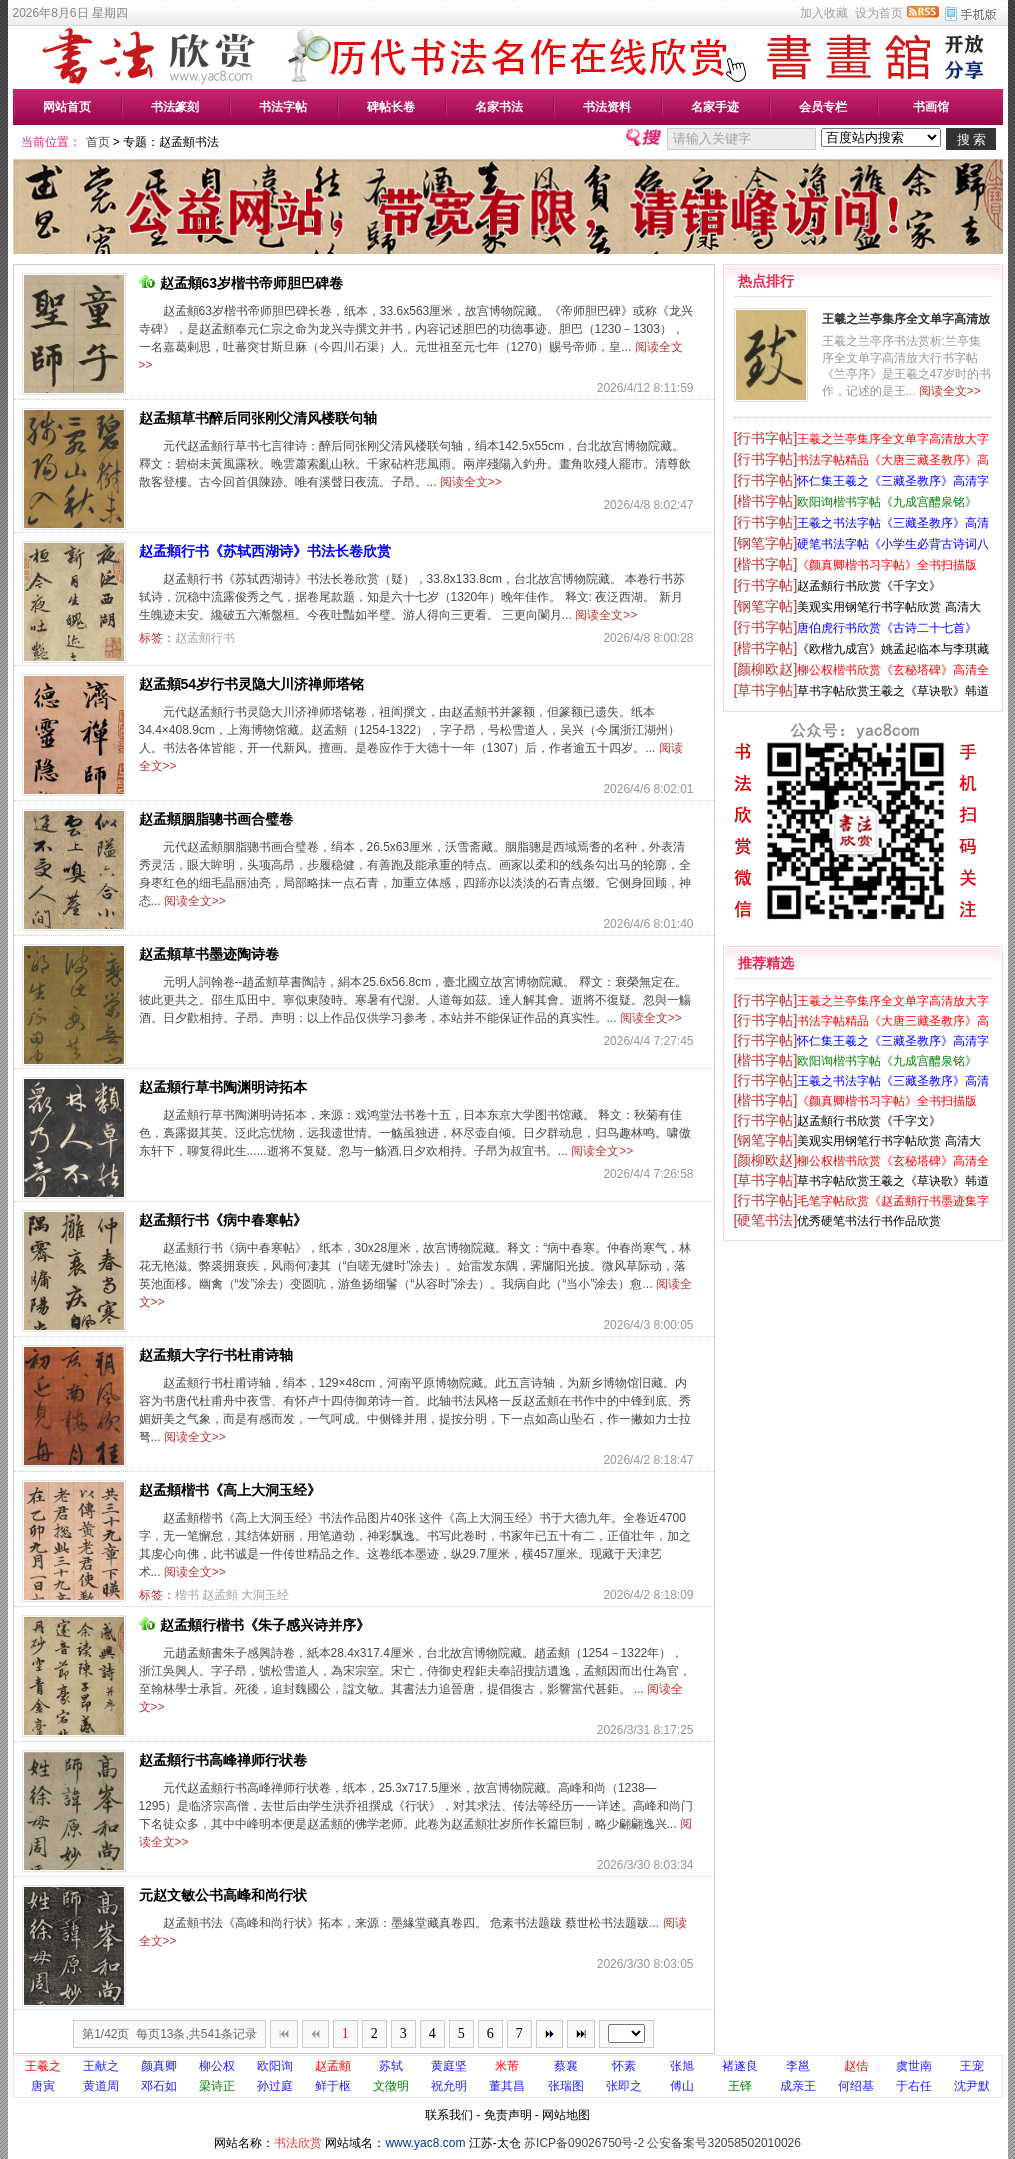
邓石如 (159, 2086)
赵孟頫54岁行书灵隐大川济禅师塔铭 (252, 684)
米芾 (507, 2066)
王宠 (972, 2066)
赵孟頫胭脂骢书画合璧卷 (216, 819)
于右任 (914, 2086)
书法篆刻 (175, 107)
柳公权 (217, 2066)
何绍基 (856, 2086)
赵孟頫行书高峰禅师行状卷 (223, 1760)
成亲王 (798, 2086)
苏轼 (391, 2066)
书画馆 (931, 107)
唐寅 (43, 2086)
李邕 (798, 2066)
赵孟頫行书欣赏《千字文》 (869, 586)
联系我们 (449, 2115)
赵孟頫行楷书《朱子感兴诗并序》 (254, 1625)
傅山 (682, 2086)
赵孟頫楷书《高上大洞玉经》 (230, 1490)
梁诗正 (217, 2086)
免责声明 (508, 2115)
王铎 (740, 2086)
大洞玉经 (265, 1595)
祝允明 (449, 2086)
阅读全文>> (471, 482)
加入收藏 (824, 13)
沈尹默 (972, 2086)
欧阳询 (275, 2066)
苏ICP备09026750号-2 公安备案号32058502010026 (662, 2143)
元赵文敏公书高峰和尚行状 (223, 1895)
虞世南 (914, 2066)
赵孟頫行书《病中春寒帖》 (223, 1220)
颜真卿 (159, 2066)
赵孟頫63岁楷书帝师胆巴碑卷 (241, 283)
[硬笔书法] (766, 1220)
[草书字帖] (766, 690)
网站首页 (67, 107)
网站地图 (566, 2115)
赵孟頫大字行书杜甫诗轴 (216, 1355)
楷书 (187, 1595)
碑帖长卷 (391, 107)
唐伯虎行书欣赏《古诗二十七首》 (887, 628)
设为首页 (879, 13)
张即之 (624, 2086)
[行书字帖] (766, 438)
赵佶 (856, 2066)
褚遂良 (740, 2066)
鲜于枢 (333, 2086)
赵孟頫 (220, 1595)
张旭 (682, 2066)
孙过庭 (275, 2086)
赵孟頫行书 (205, 638)
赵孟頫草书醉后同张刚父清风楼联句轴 (258, 418)
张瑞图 (566, 2086)
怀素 (624, 2066)
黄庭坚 (449, 2066)
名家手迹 (715, 107)
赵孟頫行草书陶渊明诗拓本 (223, 1087)
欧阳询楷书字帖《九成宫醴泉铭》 (887, 502)
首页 (98, 142)
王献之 (101, 2066)
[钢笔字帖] (766, 543)
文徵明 (391, 2086)
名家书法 (499, 107)
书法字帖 (283, 107)
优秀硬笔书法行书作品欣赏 (869, 1221)
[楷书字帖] (766, 501)
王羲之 (43, 2066)
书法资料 (607, 107)
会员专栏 (823, 107)
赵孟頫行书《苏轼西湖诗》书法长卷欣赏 (265, 551)
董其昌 (507, 2086)
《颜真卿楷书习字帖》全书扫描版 (887, 565)
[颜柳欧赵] (766, 669)
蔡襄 (566, 2066)
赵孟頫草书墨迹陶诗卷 (209, 954)
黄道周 (101, 2086)
